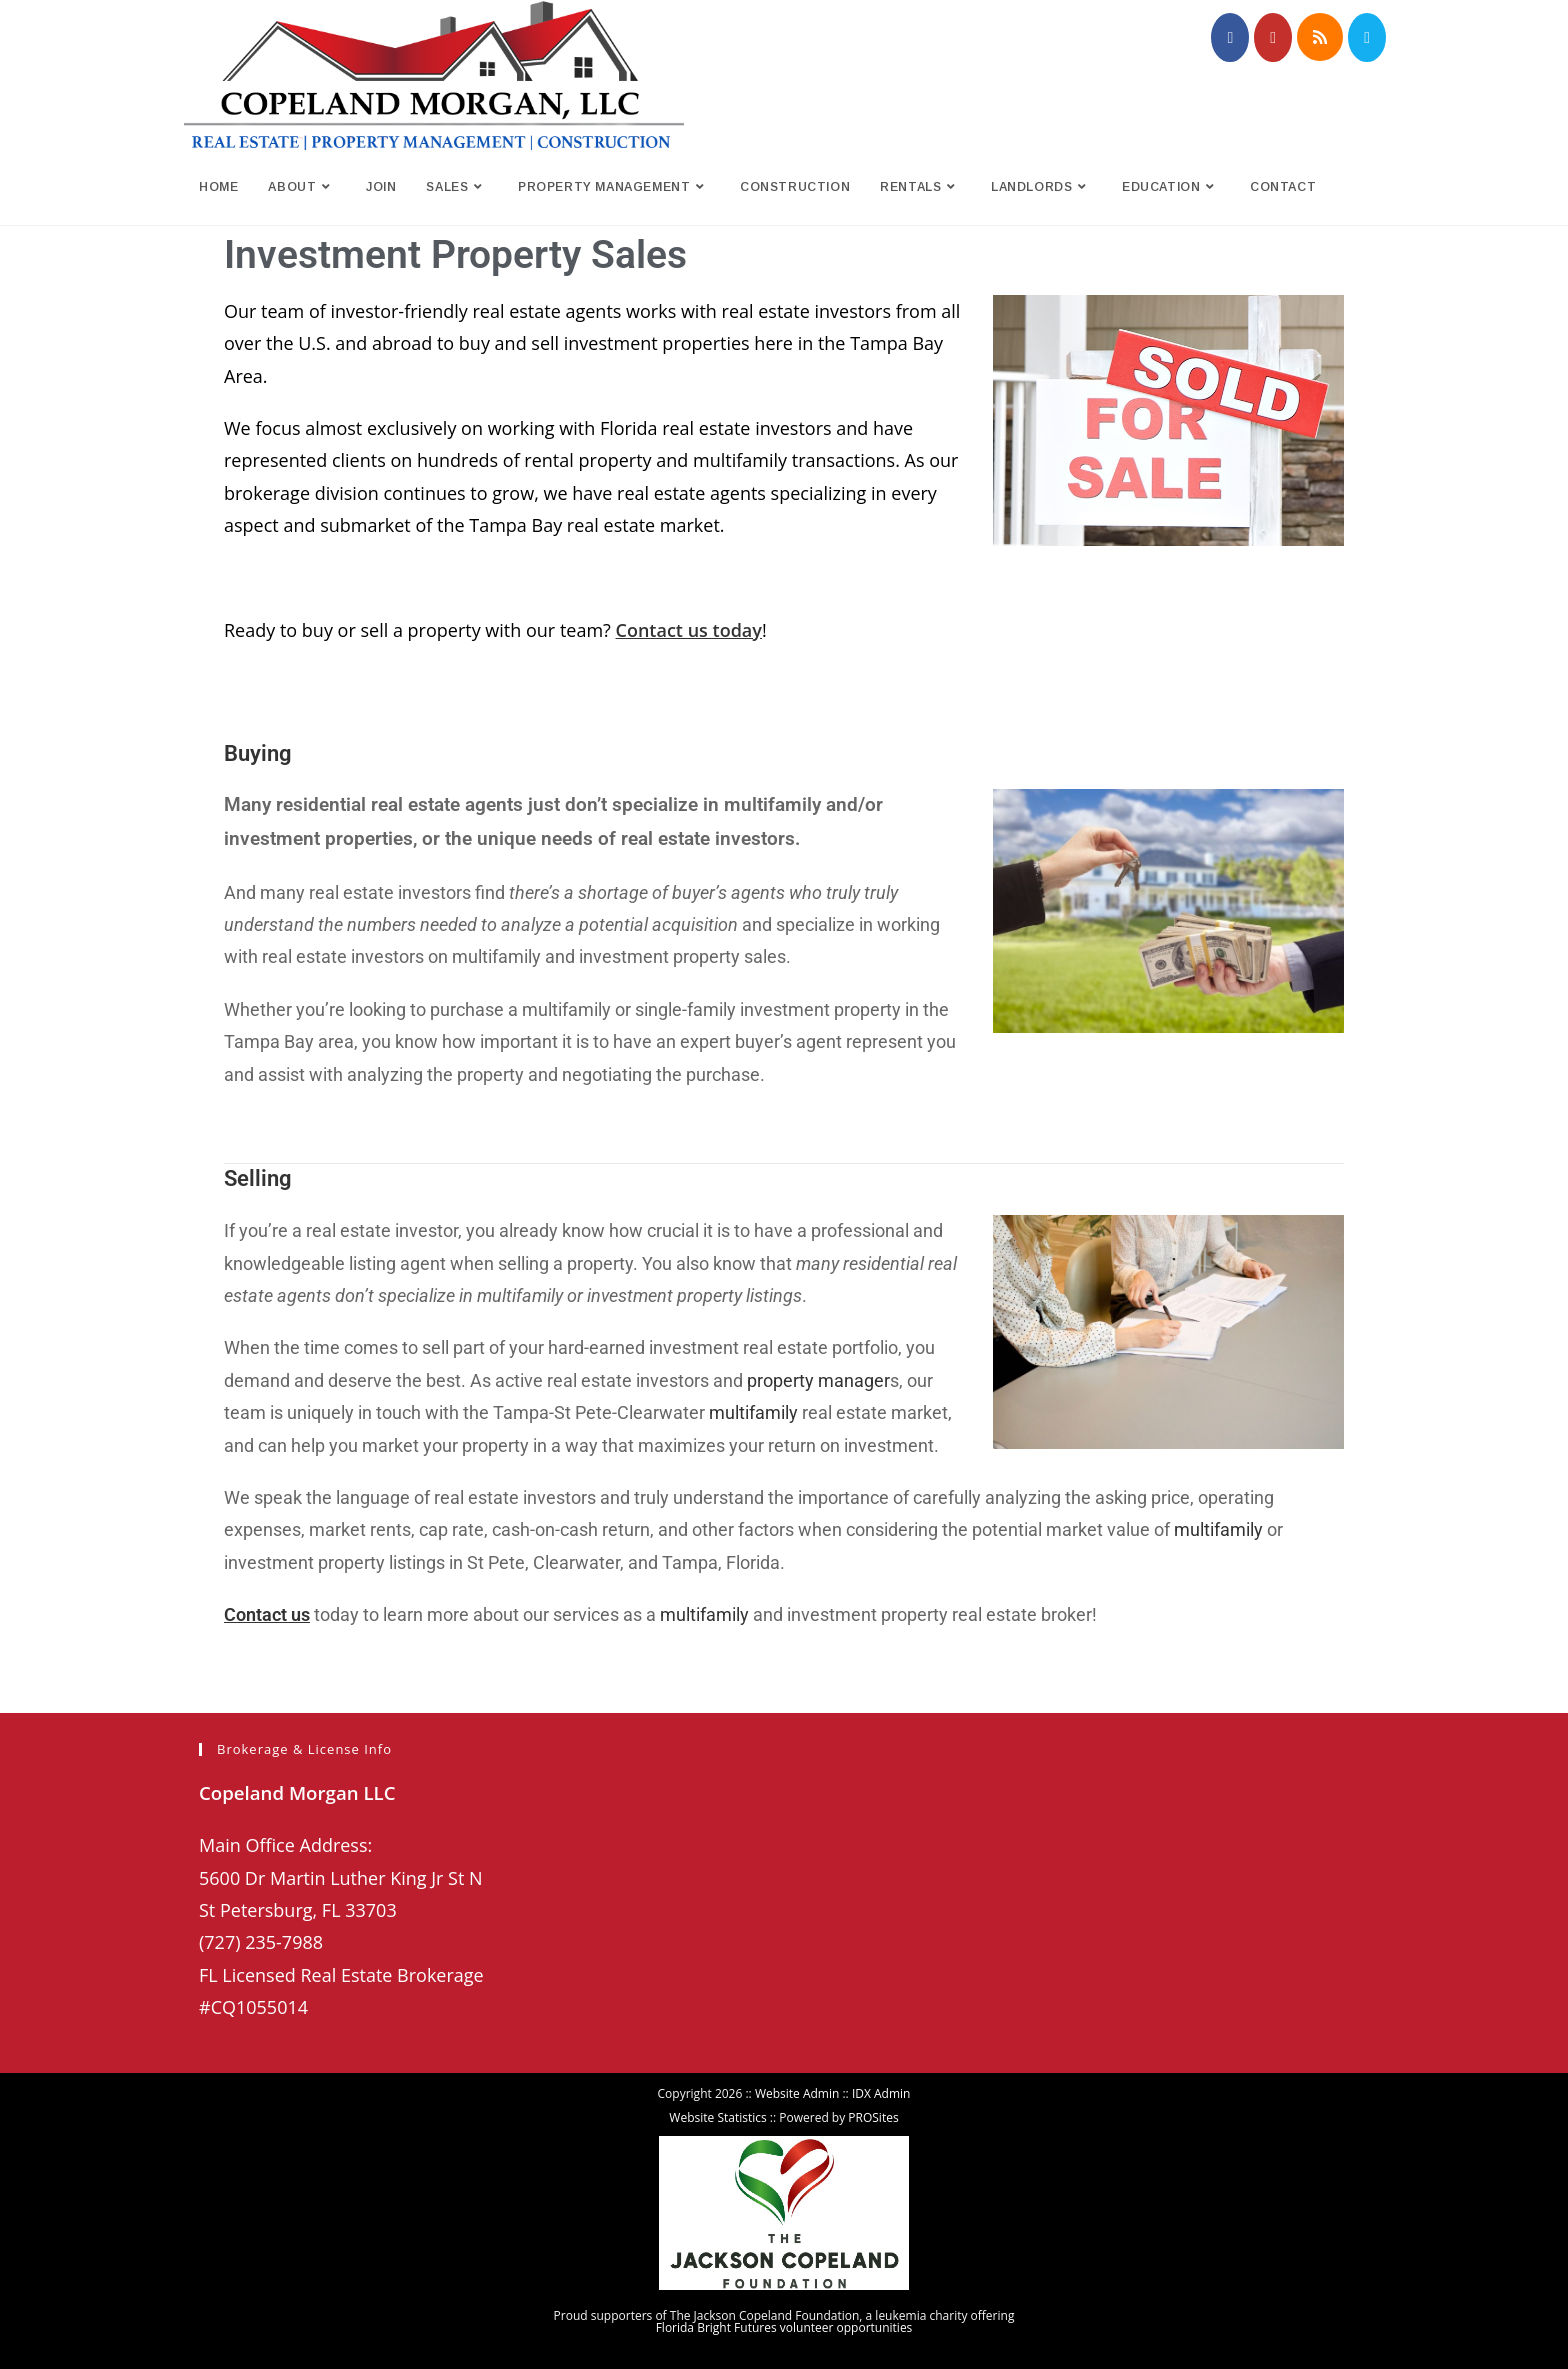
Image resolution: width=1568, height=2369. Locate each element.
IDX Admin (881, 2093)
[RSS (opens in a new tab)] (1320, 37)
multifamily (753, 1412)
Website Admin (797, 2093)
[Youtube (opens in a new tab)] (1273, 37)
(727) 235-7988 (261, 1942)
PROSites (873, 2117)
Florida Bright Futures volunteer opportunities (784, 2327)
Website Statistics (717, 2117)
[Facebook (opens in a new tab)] (1230, 37)
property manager (818, 1380)
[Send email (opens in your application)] (1367, 37)
